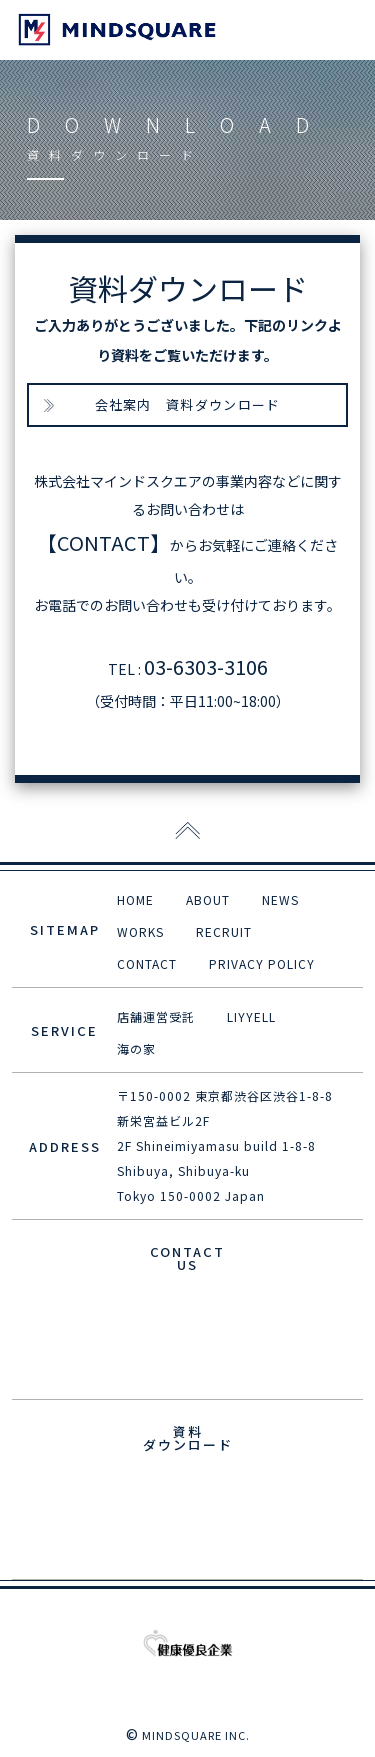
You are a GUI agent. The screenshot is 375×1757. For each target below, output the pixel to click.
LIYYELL (251, 1016)
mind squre (117, 29)
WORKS (140, 931)
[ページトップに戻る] (187, 832)
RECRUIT (224, 931)
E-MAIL (187, 1323)
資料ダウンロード (187, 1503)
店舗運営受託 (156, 1016)
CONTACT (147, 963)
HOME (135, 899)
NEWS (280, 899)
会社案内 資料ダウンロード (188, 404)
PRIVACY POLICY (262, 963)
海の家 (136, 1048)
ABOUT (208, 899)
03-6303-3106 (206, 666)
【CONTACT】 (103, 542)
